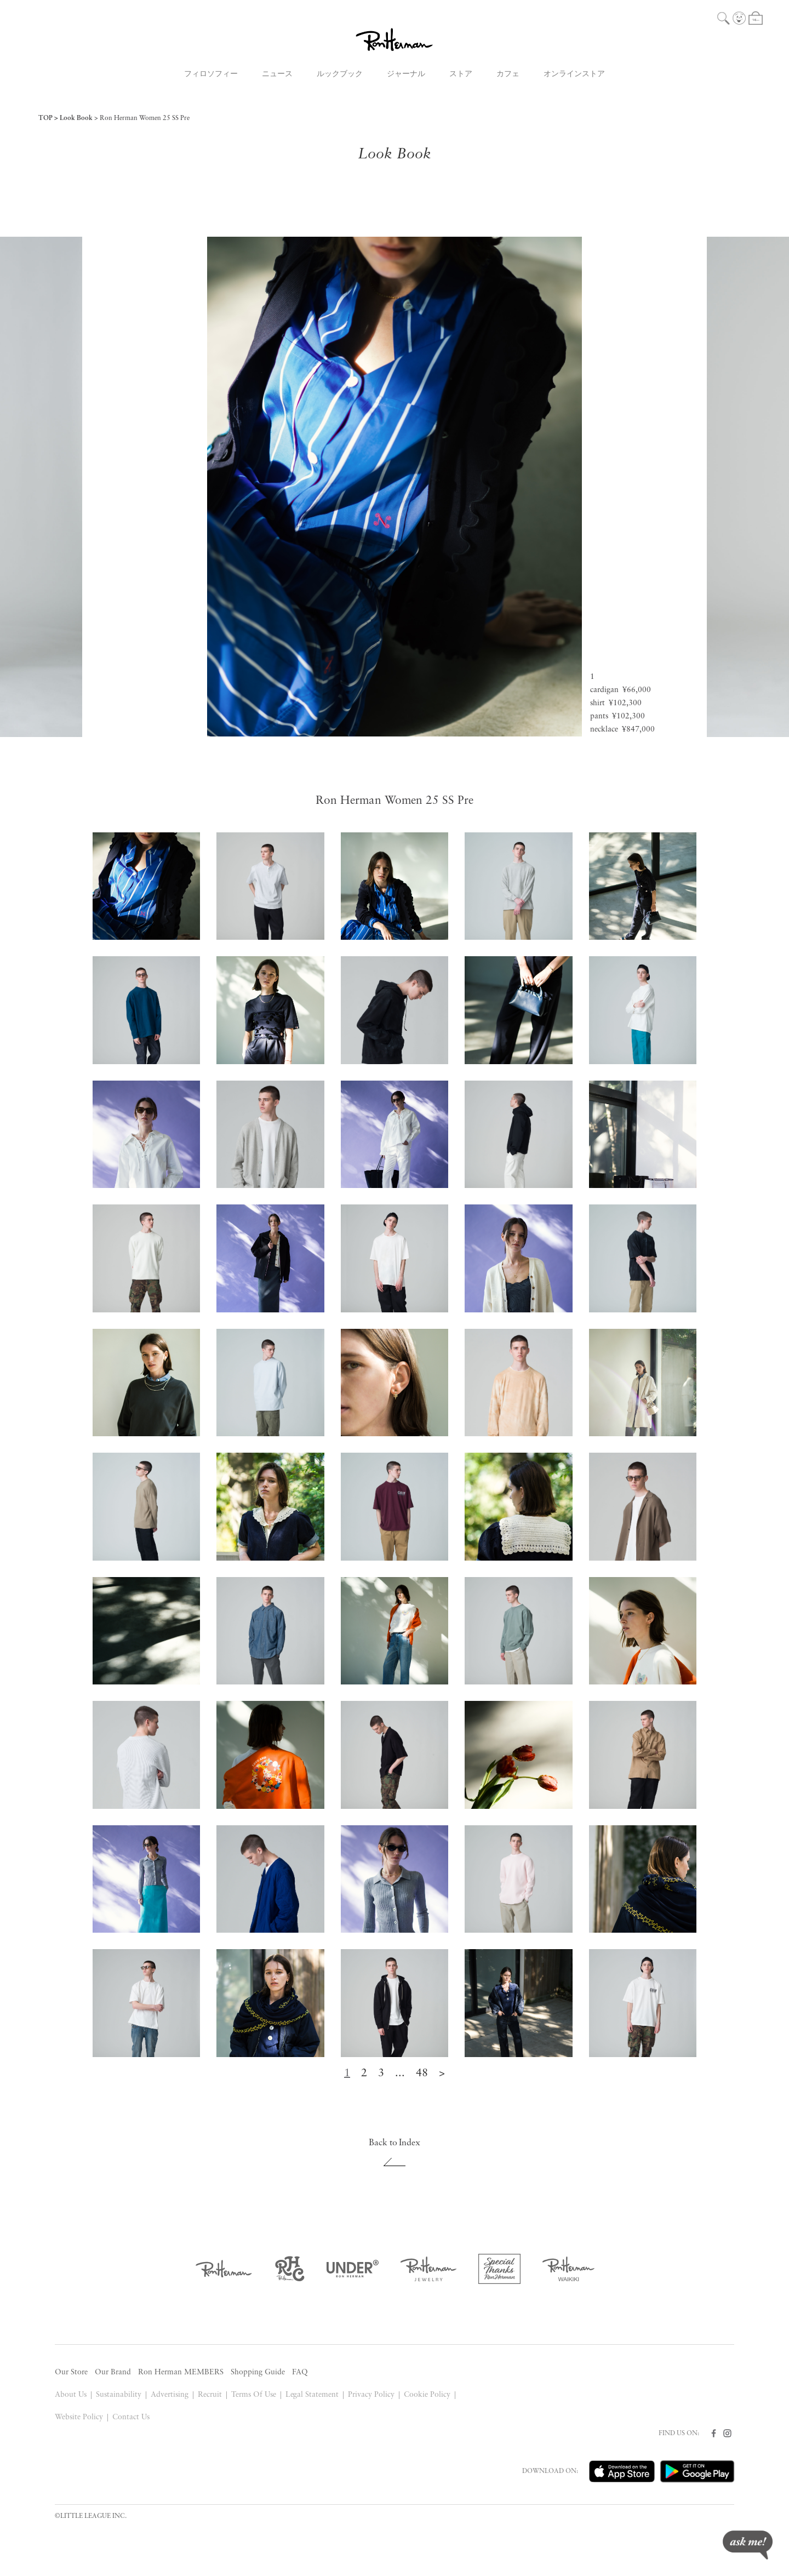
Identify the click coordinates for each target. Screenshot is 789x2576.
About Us (71, 2395)
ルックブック (340, 74)
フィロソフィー (211, 74)
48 (422, 2073)
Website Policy (79, 2417)
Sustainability (118, 2395)
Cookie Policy (427, 2395)
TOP (45, 118)
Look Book (76, 118)
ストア (460, 74)
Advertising (169, 2395)
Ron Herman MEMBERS (181, 2372)
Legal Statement (312, 2395)
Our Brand (113, 2372)
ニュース (277, 74)
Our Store (71, 2372)
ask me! (748, 2545)
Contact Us (131, 2417)
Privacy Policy (371, 2395)
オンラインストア (574, 74)
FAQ (300, 2372)
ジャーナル (406, 74)
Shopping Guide (258, 2372)
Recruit (210, 2395)
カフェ (507, 74)
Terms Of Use (253, 2395)
